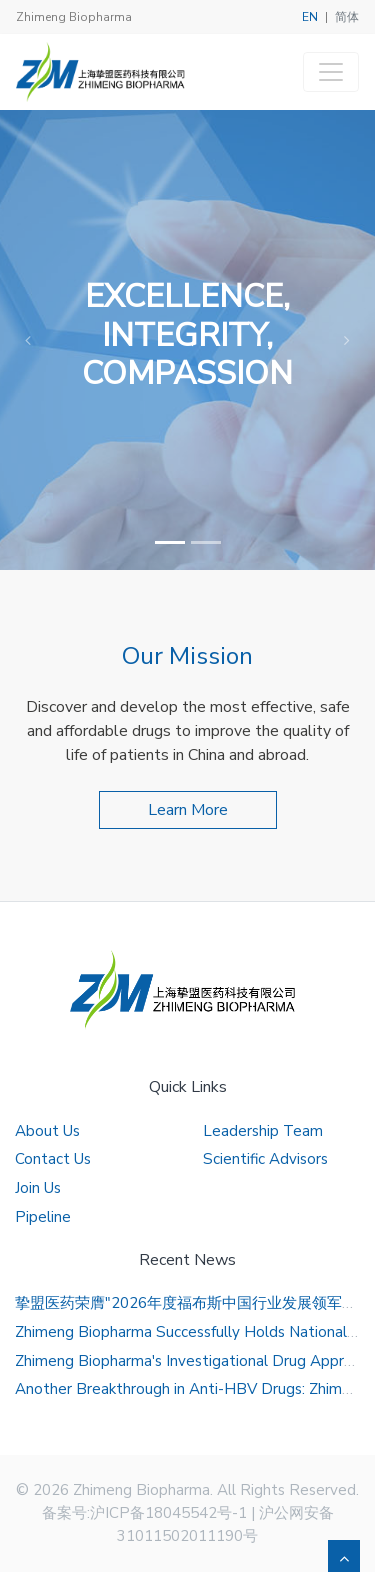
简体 (347, 17)
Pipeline (43, 1217)
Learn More (188, 810)
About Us (47, 1131)
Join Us (38, 1188)
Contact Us (53, 1159)
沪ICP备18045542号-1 (168, 1513)
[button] (28, 340)
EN (310, 17)
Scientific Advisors (265, 1159)
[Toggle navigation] (331, 72)
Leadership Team (263, 1131)
